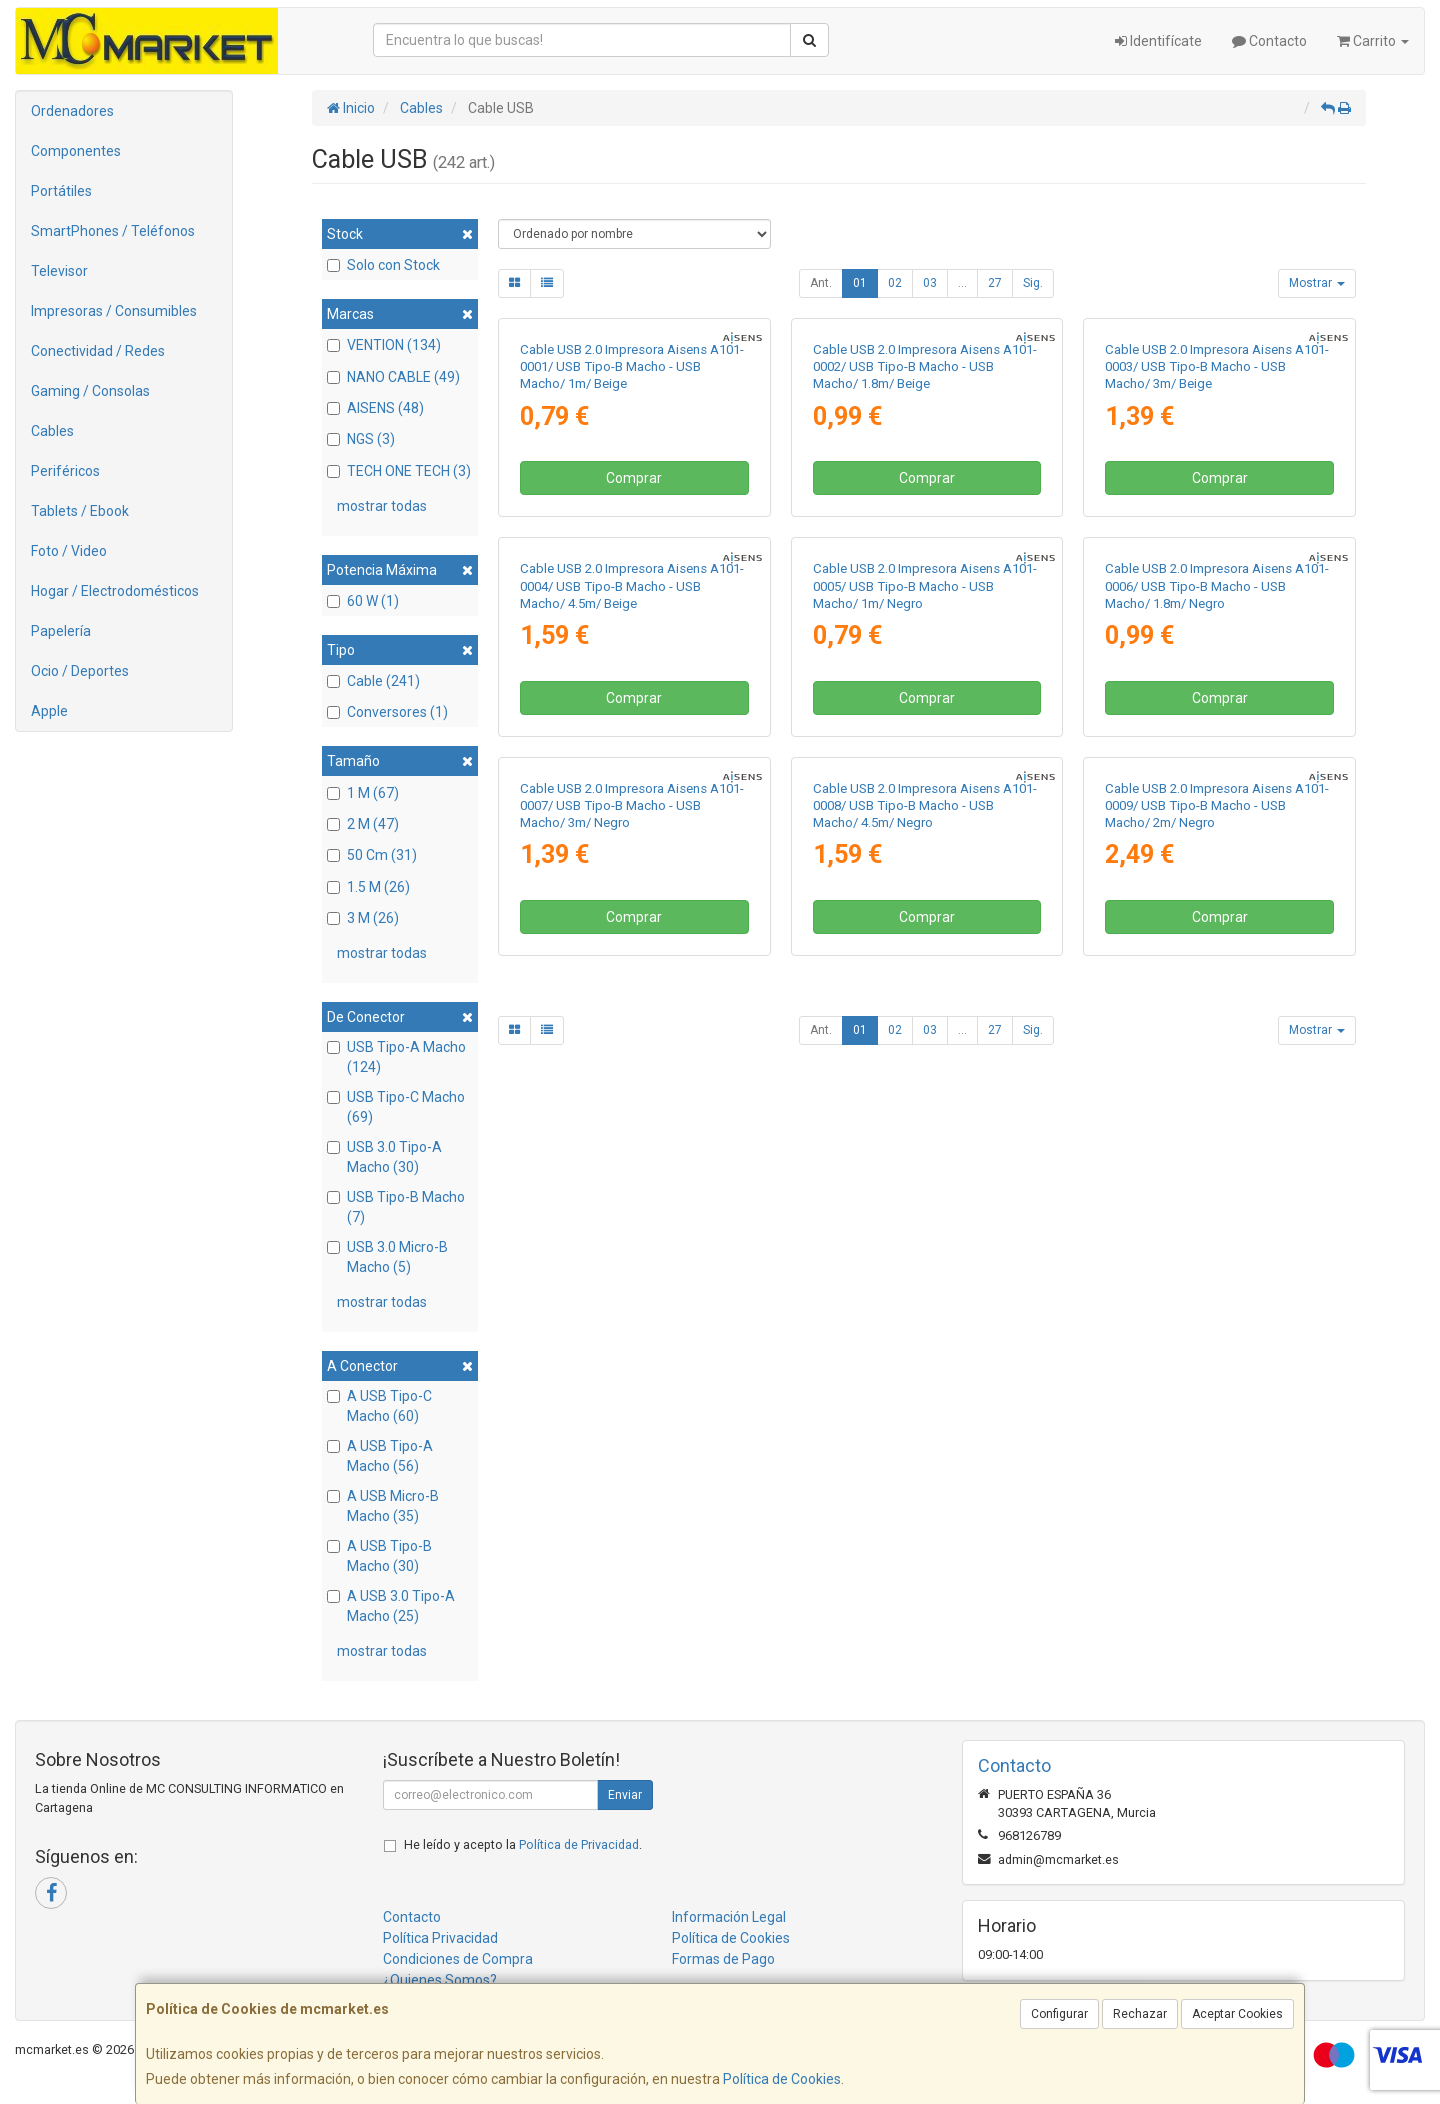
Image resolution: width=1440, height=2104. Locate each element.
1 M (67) (363, 793)
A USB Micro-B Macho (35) (383, 1506)
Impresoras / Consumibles (114, 311)
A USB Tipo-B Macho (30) (379, 1556)
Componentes (76, 151)
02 (895, 283)
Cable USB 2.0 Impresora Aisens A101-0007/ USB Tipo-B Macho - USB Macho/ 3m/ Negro (632, 1439)
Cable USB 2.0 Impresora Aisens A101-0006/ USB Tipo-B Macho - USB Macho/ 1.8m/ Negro (1217, 1009)
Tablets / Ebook (80, 511)
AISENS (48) (375, 408)
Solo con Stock (383, 265)
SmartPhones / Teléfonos (113, 231)
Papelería (61, 631)
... (962, 283)
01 (860, 283)
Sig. (1033, 283)
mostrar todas (382, 506)
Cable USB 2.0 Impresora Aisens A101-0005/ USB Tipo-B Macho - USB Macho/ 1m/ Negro (925, 1009)
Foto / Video (69, 551)
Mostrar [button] (1317, 283)
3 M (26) (363, 918)
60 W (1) (363, 601)
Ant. (821, 283)
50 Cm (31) (372, 855)
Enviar (625, 1795)
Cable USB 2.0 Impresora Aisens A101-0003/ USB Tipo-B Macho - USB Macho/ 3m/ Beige (1217, 578)
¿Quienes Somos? (440, 1980)
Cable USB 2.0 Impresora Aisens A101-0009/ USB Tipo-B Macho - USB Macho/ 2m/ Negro (1217, 1439)
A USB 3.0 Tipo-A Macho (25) (391, 1606)
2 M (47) (363, 824)
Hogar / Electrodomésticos (115, 591)
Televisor (59, 271)
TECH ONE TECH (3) (399, 471)
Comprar (634, 690)
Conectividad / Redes (98, 351)
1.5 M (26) (368, 887)
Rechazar (1140, 2014)
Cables (52, 431)
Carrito (1373, 41)
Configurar (1059, 2014)
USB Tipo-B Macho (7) (396, 1207)
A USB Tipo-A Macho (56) (380, 1456)
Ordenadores (72, 111)
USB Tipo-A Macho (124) (396, 1057)
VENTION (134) (384, 345)
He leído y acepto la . (523, 1844)
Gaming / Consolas (90, 391)
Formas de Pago (723, 1959)
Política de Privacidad (579, 1844)
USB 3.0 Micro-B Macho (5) (387, 1257)
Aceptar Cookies (1237, 2014)
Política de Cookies (782, 2079)
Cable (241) (373, 681)
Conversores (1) (387, 712)
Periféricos (65, 471)
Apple (49, 711)
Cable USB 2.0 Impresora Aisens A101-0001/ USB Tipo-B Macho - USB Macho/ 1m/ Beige (632, 578)
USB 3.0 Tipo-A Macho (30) (384, 1157)
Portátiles (61, 191)
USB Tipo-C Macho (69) (396, 1107)
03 (930, 283)
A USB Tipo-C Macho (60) (379, 1406)
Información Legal (729, 1917)
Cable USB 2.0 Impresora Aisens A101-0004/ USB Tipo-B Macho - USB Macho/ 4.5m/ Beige (632, 1009)
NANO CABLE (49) (393, 377)
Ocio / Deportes (80, 671)
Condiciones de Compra (458, 1959)
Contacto (1269, 41)
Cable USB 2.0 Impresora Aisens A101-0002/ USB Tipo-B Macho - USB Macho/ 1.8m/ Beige (925, 578)
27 (995, 283)
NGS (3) (361, 439)
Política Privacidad (440, 1938)
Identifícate (1158, 41)
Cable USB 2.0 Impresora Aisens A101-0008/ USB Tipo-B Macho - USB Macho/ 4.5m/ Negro (925, 1439)
